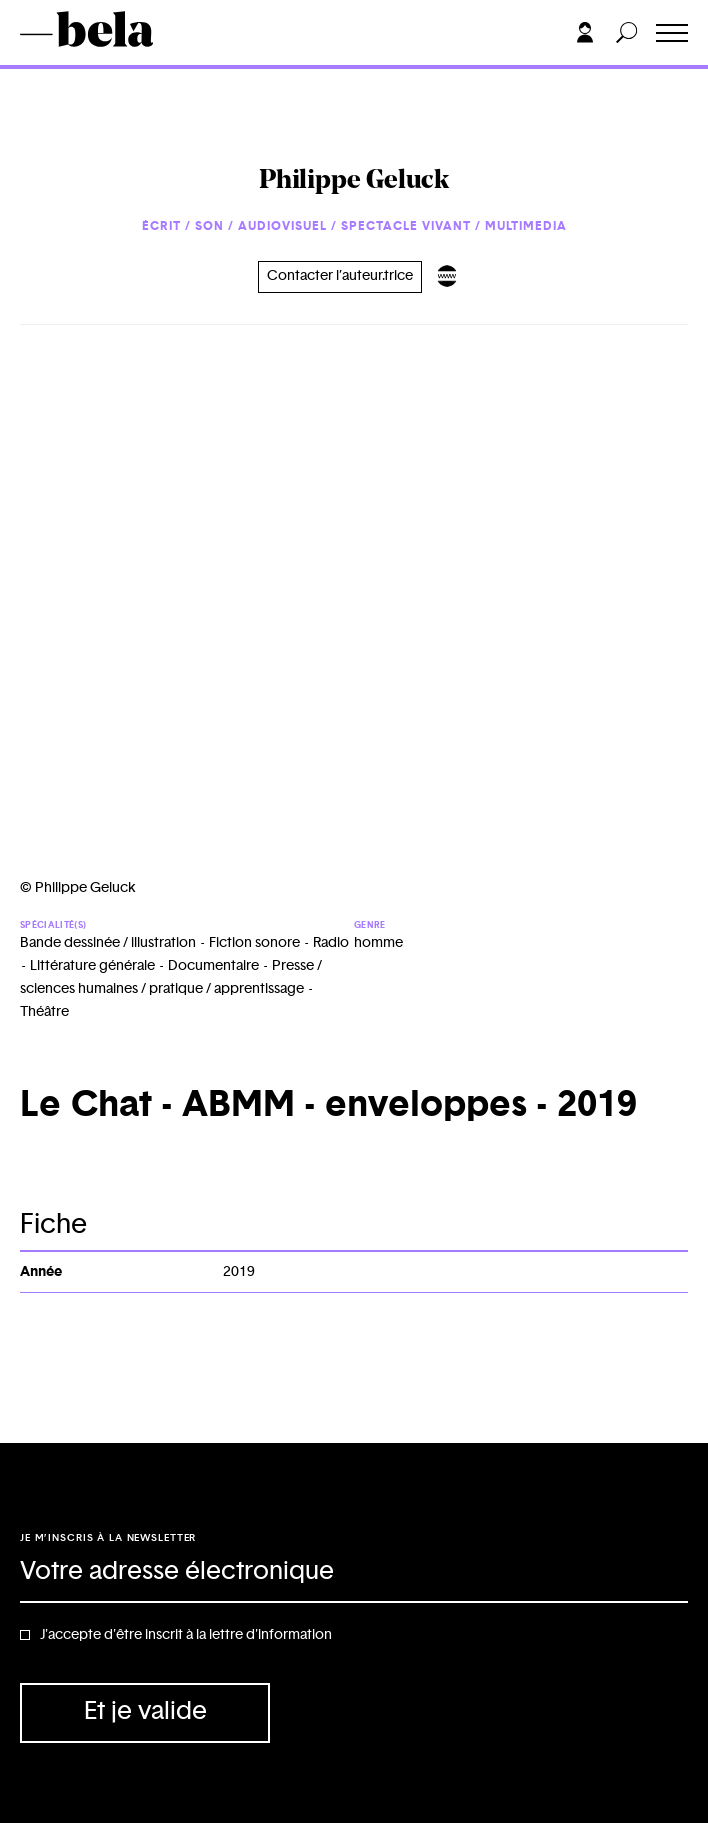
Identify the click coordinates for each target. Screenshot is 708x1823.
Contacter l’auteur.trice (340, 276)
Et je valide (145, 1711)
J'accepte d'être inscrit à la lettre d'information (186, 1635)
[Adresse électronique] (354, 1573)
